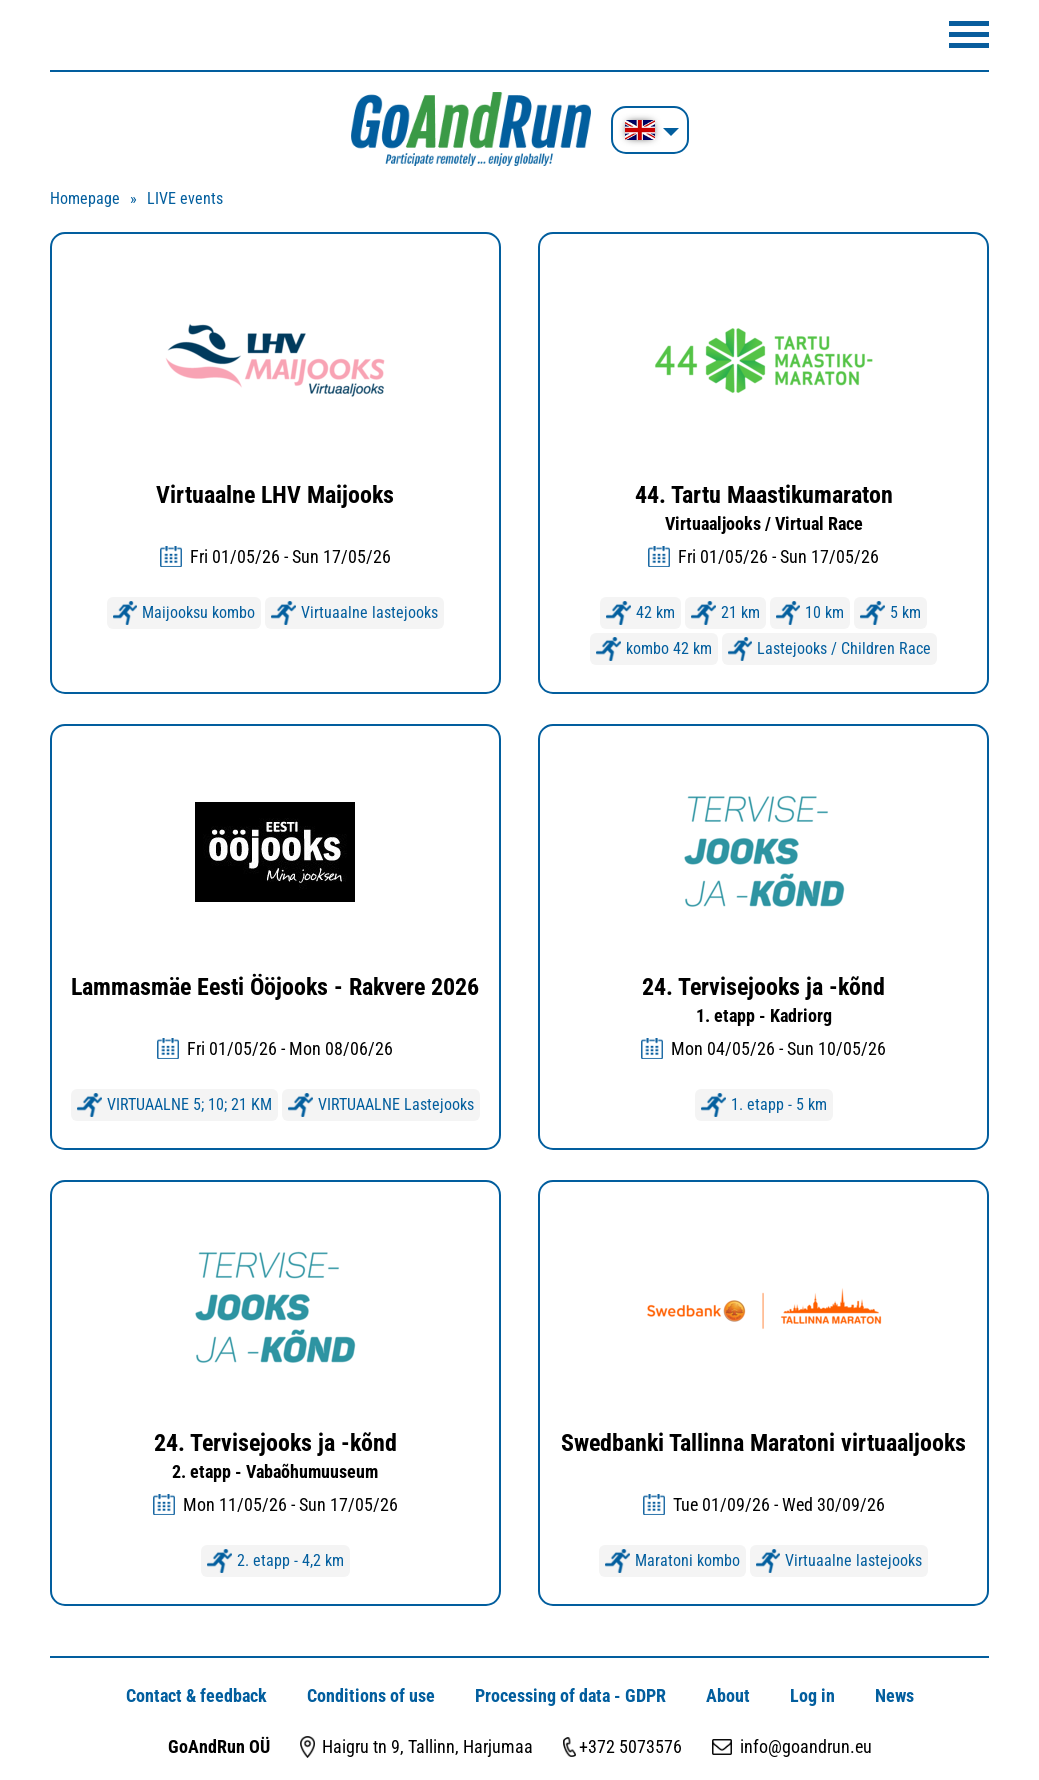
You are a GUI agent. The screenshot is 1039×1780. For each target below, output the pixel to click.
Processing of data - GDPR (570, 1695)
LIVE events (185, 198)
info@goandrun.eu (806, 1746)
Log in (812, 1695)
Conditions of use (371, 1695)
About (728, 1695)
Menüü (969, 34)
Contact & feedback (196, 1695)
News (894, 1695)
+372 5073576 (630, 1746)
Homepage (85, 198)
